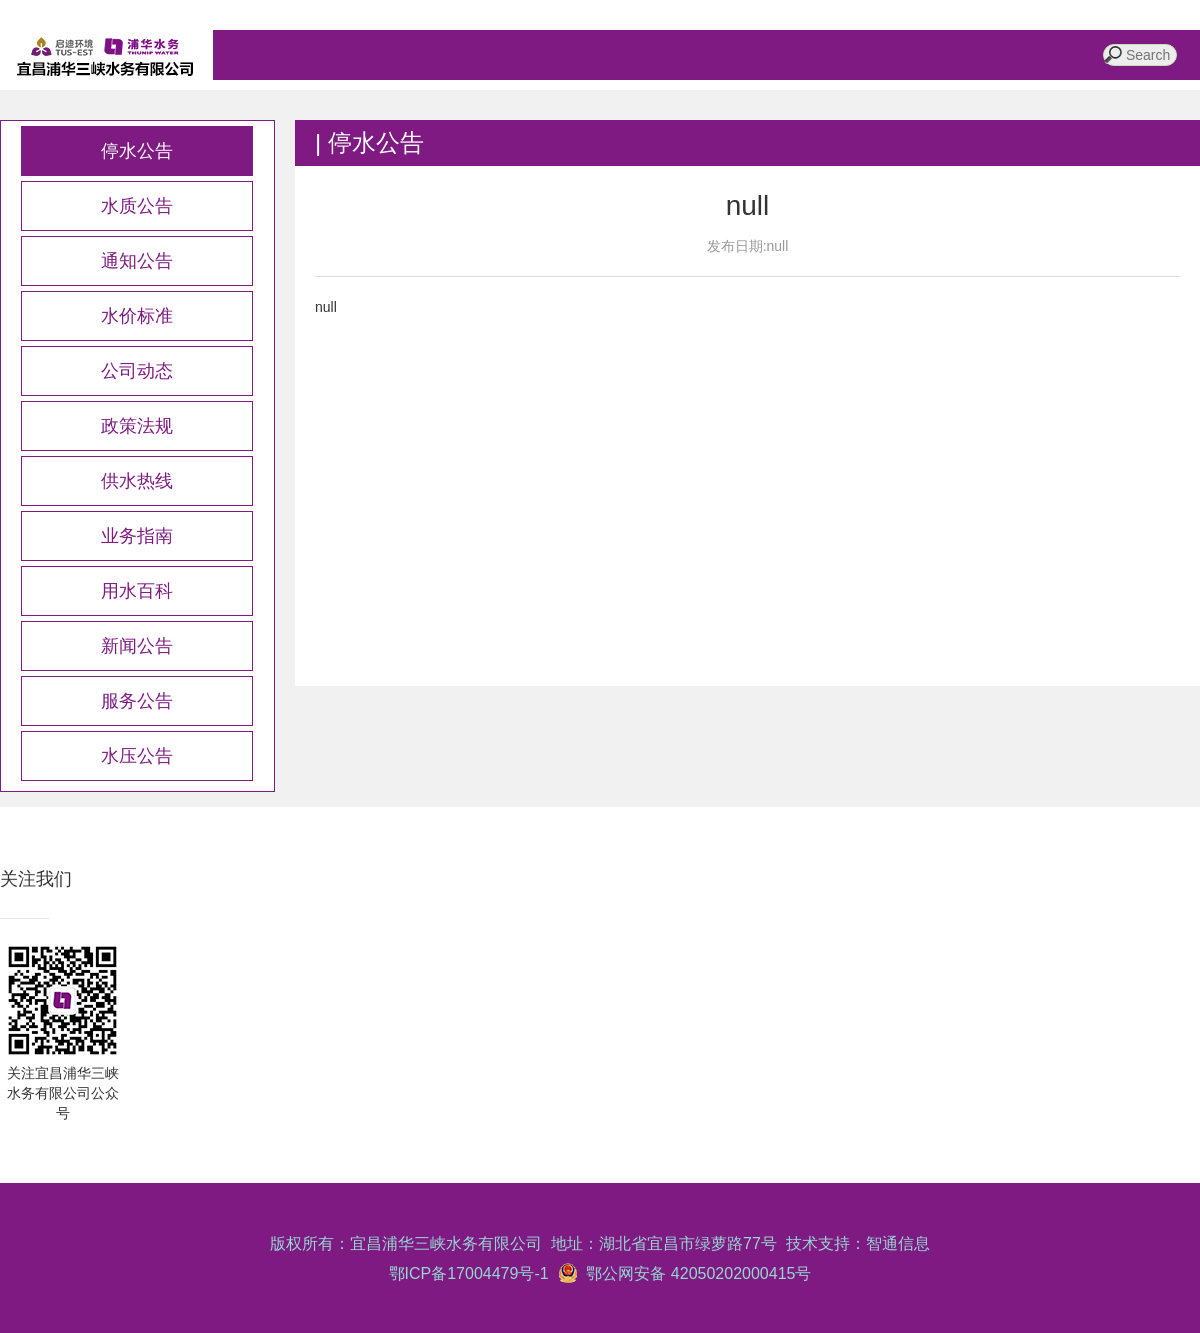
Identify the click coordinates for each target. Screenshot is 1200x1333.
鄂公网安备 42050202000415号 (695, 1273)
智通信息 (898, 1243)
